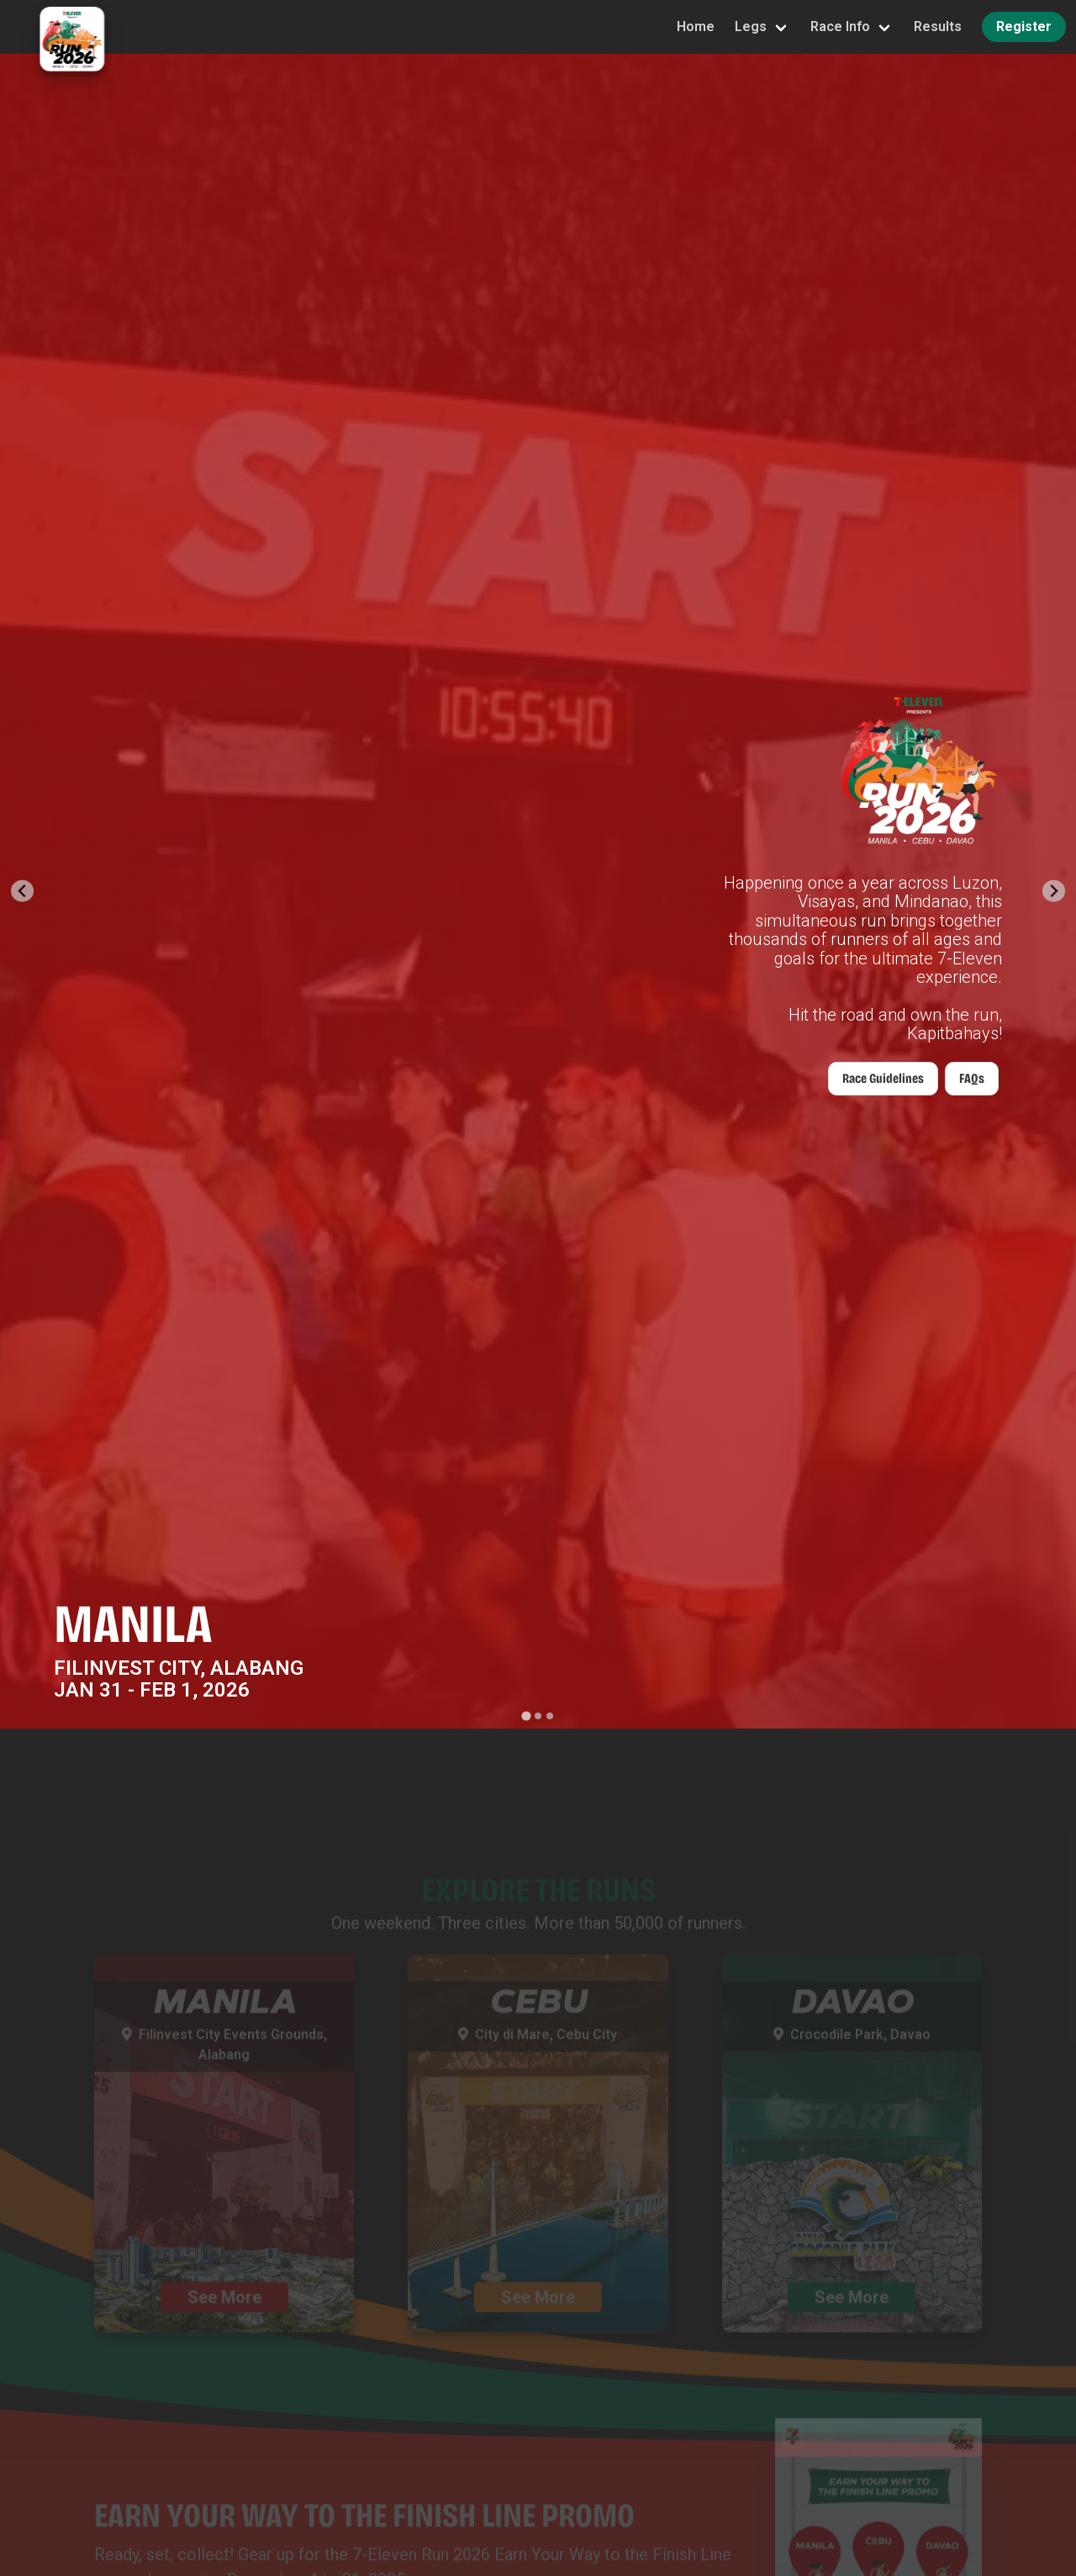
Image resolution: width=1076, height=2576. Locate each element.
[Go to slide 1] (525, 1715)
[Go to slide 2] (538, 1716)
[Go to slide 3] (549, 1716)
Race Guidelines (883, 1078)
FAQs (971, 1078)
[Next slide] (1053, 890)
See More (224, 2315)
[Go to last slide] (22, 890)
